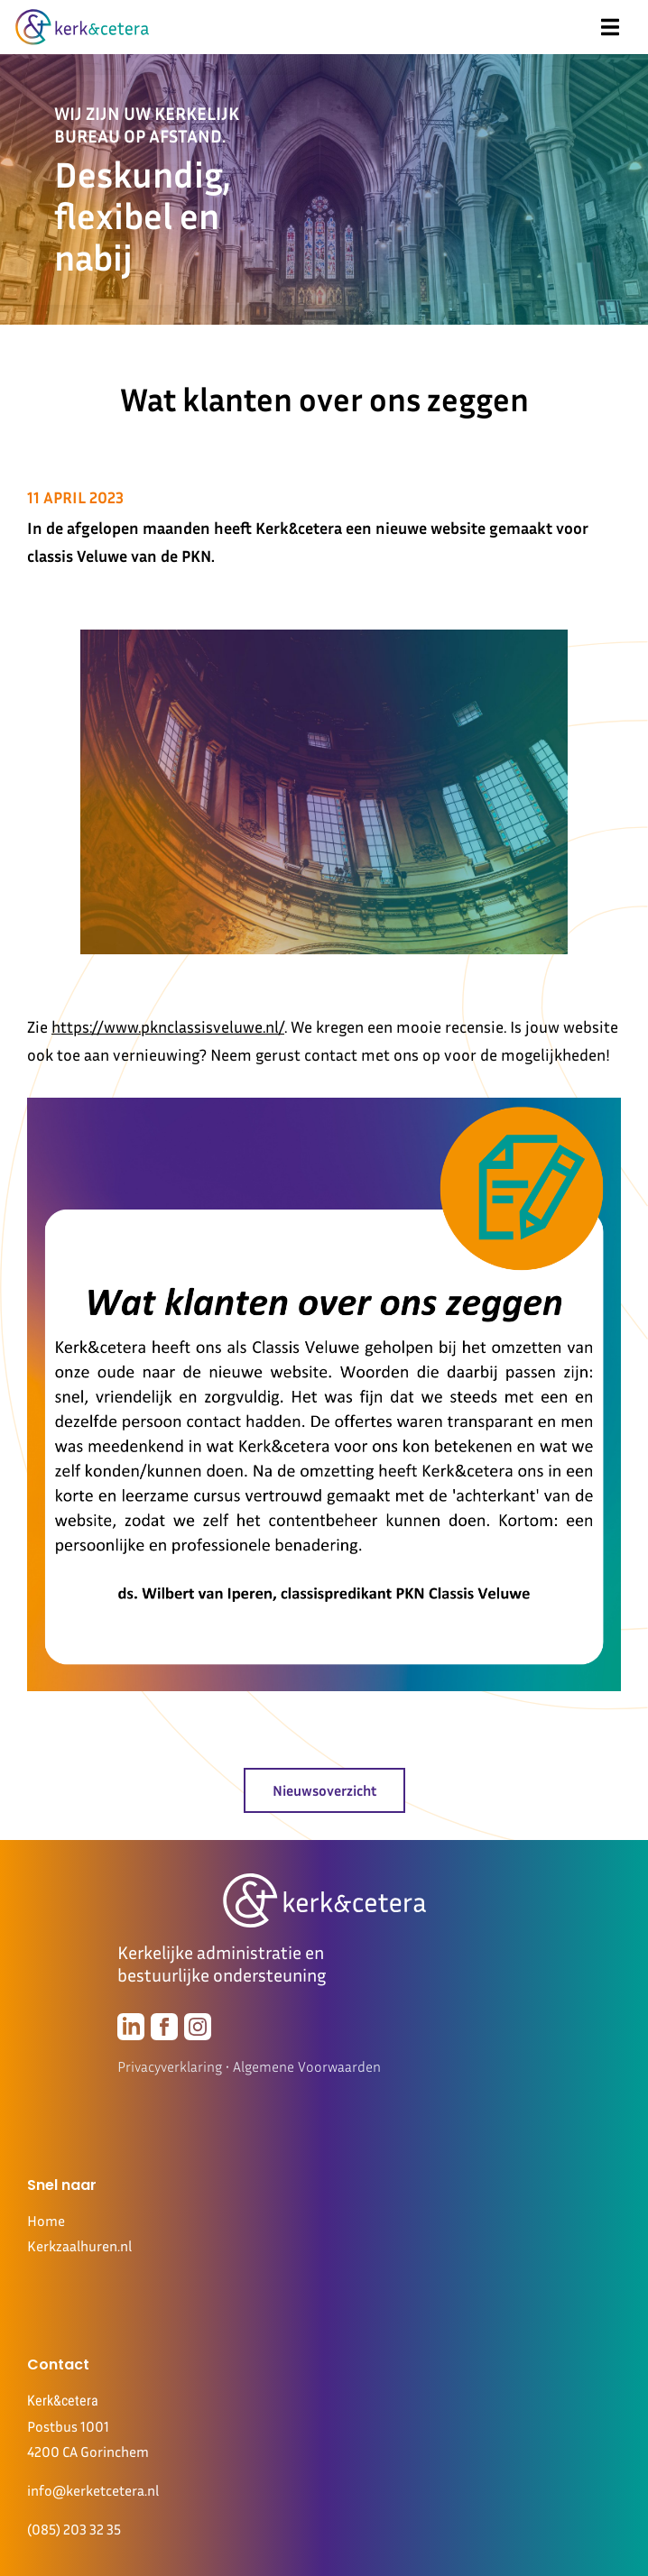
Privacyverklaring (169, 2066)
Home (46, 2221)
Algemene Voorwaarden (307, 2066)
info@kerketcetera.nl (93, 2490)
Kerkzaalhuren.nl (79, 2246)
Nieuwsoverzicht (324, 1790)
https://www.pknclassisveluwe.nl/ (167, 1026)
